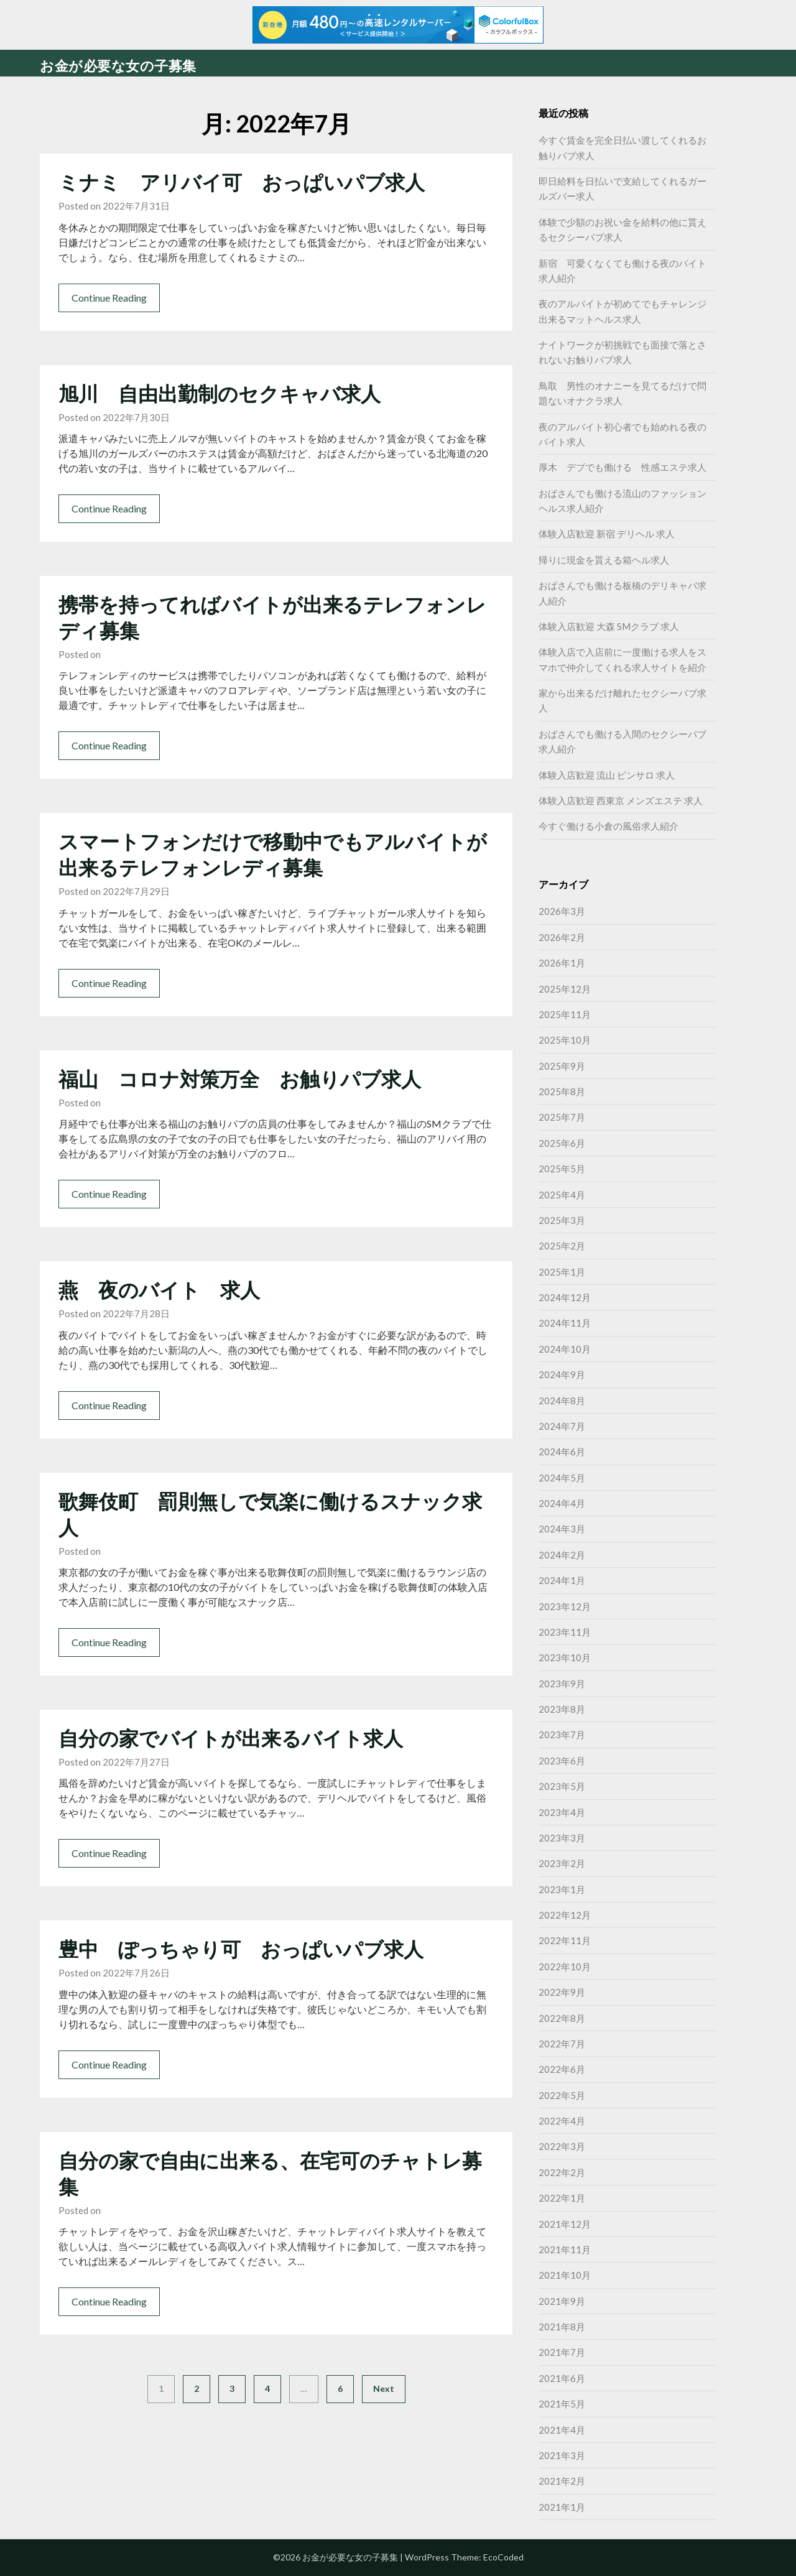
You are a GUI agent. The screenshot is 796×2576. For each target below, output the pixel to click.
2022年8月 (562, 2018)
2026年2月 (562, 937)
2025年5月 (562, 1168)
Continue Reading (109, 297)
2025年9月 (562, 1066)
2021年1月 (562, 2507)
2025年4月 (562, 1194)
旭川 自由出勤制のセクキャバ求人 (219, 393)
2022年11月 (565, 1940)
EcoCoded (503, 2557)
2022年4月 (562, 2120)
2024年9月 (562, 1374)
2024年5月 (562, 1477)
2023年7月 (562, 1734)
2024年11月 (565, 1322)
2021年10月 (565, 2275)
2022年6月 (562, 2069)
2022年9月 (562, 1992)
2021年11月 (565, 2249)
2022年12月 (565, 1914)
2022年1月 (562, 2197)
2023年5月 (562, 1786)
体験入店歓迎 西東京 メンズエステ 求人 (621, 800)
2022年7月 (562, 2043)
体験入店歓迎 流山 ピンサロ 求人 (607, 775)
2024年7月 (562, 1426)
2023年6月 (562, 1760)
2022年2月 (562, 2172)
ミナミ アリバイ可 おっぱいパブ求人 (241, 182)
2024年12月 (565, 1297)
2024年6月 (562, 1451)
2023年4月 (562, 1812)
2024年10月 (565, 1349)
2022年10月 (565, 1966)
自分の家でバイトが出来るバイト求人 (230, 1738)
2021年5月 (562, 2403)
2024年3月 (562, 1528)
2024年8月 (562, 1400)
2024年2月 (562, 1554)
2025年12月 (565, 988)
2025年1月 (562, 1271)
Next (383, 2388)
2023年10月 (565, 1657)
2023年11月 (565, 1632)
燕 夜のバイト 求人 (159, 1289)
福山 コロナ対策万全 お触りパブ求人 (239, 1079)
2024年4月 (562, 1503)
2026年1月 (562, 962)
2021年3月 (562, 2455)
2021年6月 (562, 2378)
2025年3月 (562, 1220)
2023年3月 (562, 1837)
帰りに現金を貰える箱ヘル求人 (604, 559)
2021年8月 (562, 2326)
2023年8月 (562, 1709)
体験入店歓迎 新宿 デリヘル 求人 (607, 533)
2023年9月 (562, 1683)
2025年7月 (562, 1117)
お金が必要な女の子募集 (118, 65)
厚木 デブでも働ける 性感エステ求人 (622, 467)
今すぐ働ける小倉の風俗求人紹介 (608, 826)
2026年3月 (562, 911)
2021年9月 (562, 2301)
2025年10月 (565, 1039)
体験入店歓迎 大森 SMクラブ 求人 (609, 626)
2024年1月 (562, 1580)
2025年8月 (562, 1091)
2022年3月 (562, 2146)
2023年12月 (565, 1606)
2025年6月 (562, 1143)
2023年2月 (562, 1863)
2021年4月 (562, 2429)
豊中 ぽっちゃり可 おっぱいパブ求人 (240, 1949)
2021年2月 (562, 2480)
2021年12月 (565, 2224)
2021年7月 (562, 2352)
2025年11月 (565, 1014)
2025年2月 (562, 1245)
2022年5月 (562, 2095)
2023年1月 (562, 1889)
